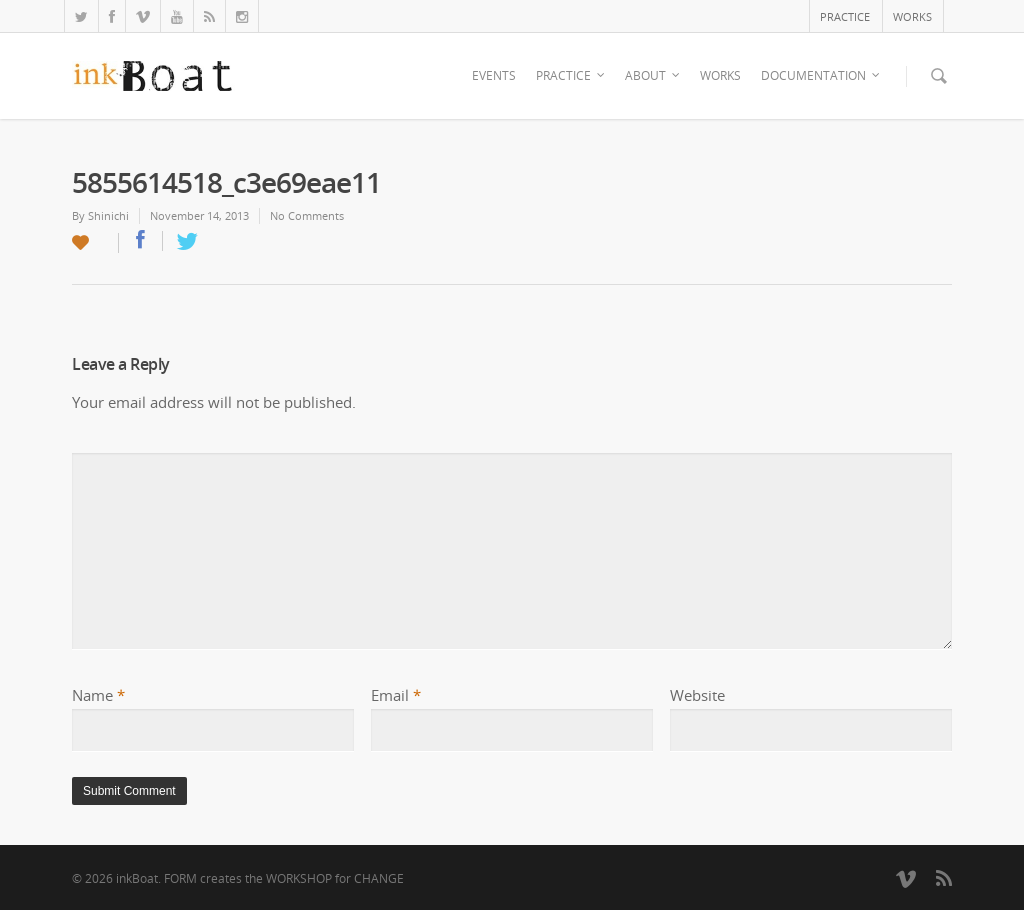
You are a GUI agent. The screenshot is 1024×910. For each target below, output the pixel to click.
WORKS (912, 16)
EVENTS (494, 75)
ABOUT (653, 76)
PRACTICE (845, 16)
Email (396, 695)
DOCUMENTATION (821, 76)
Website (697, 695)
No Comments (307, 215)
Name (98, 695)
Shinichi (108, 215)
